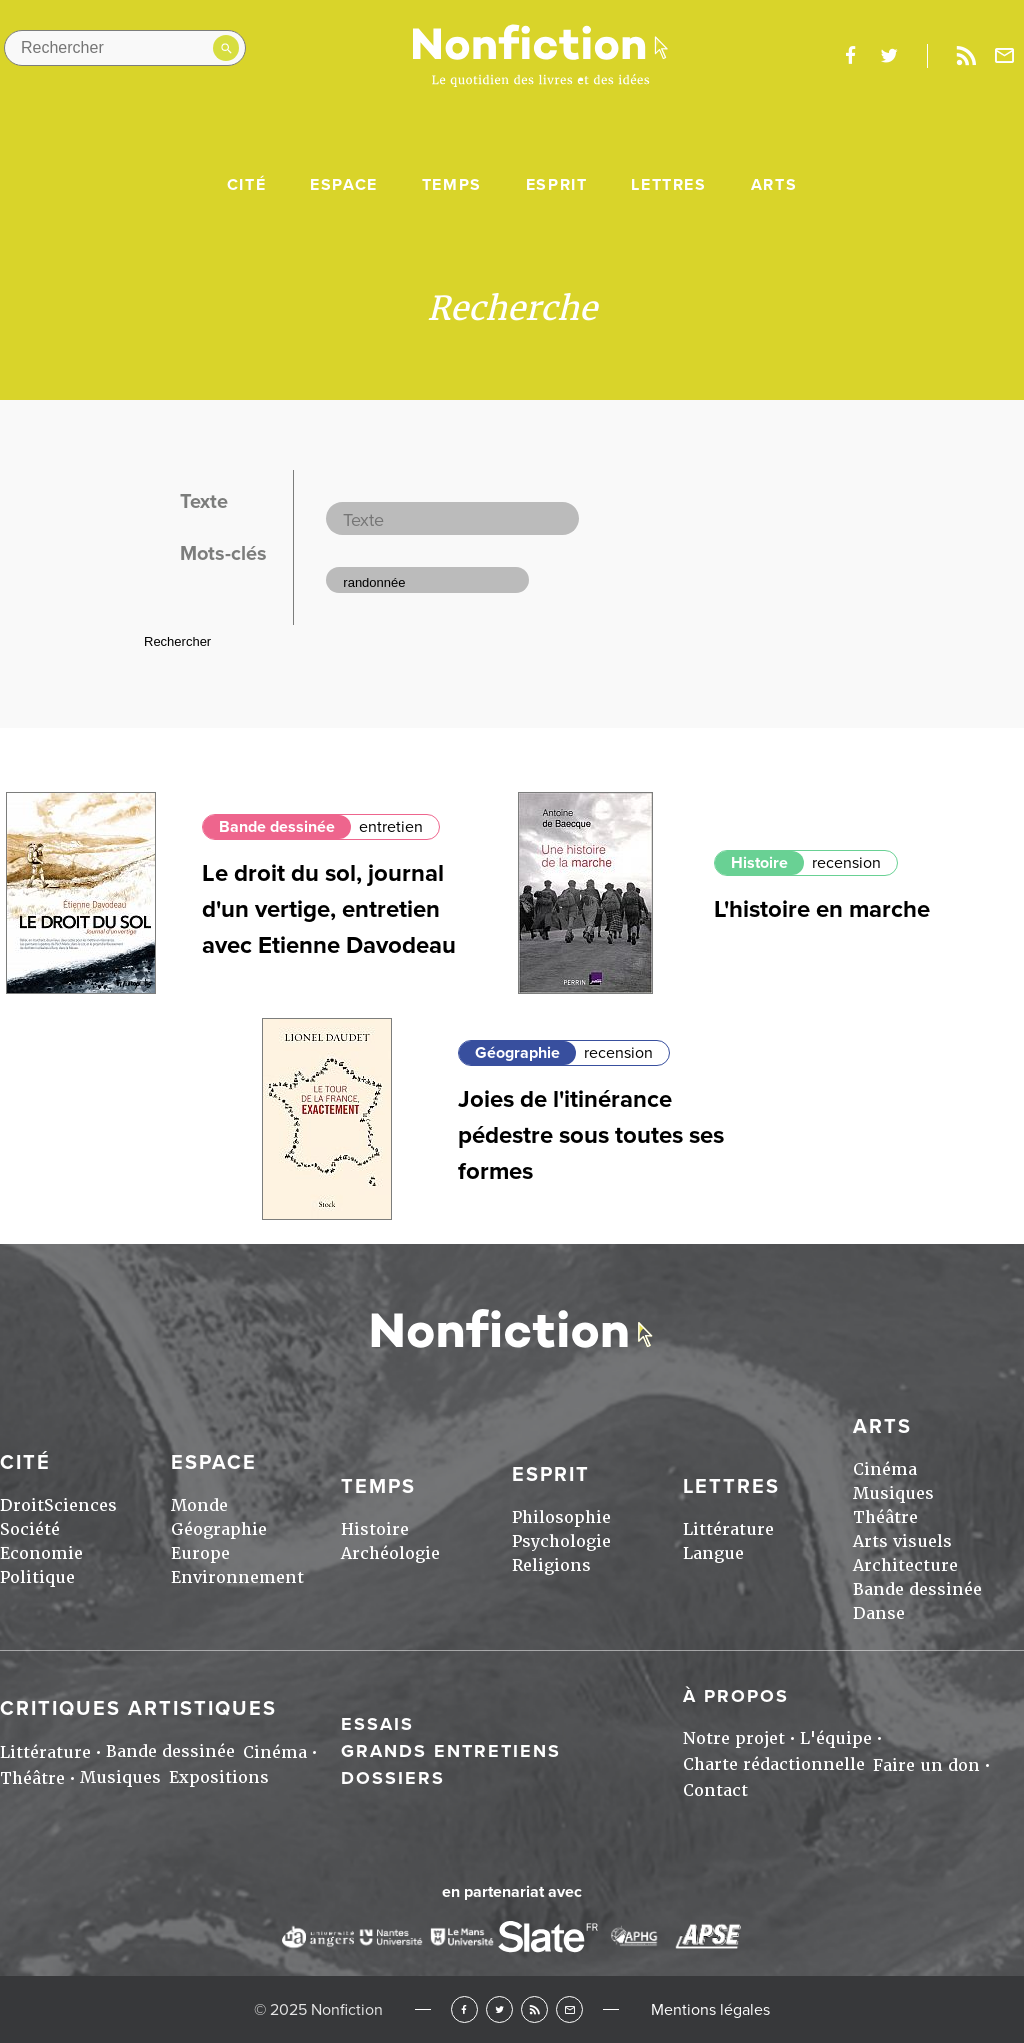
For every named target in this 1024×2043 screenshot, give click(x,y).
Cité (246, 185)
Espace (344, 185)
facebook (850, 56)
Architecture (905, 1565)
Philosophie (561, 1517)
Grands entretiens (451, 1751)
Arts (774, 185)
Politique (37, 1577)
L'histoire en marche (822, 909)
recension (846, 863)
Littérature (728, 1529)
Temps (452, 185)
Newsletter (1005, 56)
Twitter (499, 2009)
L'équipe (836, 1738)
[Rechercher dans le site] (125, 48)
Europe (200, 1553)
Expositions (219, 1777)
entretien (391, 827)
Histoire (759, 863)
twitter (889, 56)
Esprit (557, 185)
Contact (715, 1790)
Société (30, 1529)
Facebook (464, 2009)
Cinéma (885, 1469)
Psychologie (561, 1541)
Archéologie (390, 1553)
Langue (713, 1553)
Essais (377, 1724)
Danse (879, 1613)
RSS (534, 2009)
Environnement (237, 1577)
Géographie (517, 1053)
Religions (551, 1565)
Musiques (893, 1493)
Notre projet (734, 1738)
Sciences (80, 1505)
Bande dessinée (277, 827)
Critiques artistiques (138, 1709)
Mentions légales (710, 2010)
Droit (22, 1505)
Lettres (668, 185)
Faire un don (926, 1765)
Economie (41, 1553)
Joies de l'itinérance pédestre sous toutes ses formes (591, 1135)
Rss (966, 56)
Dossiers (393, 1778)
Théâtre (885, 1517)
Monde (199, 1505)
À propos (736, 1696)
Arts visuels (902, 1541)
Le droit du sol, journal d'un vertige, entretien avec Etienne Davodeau (329, 909)
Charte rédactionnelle (774, 1764)
